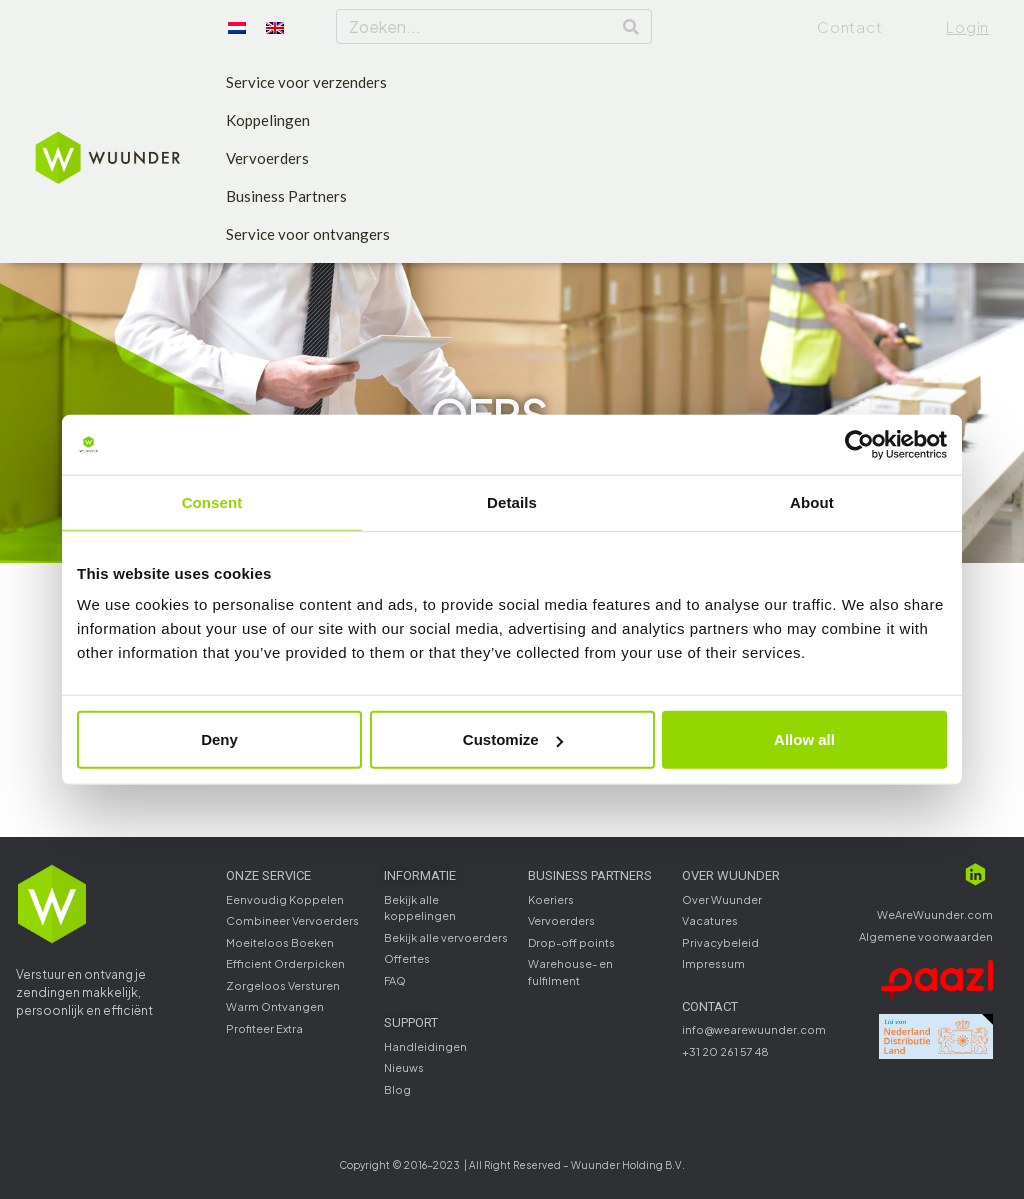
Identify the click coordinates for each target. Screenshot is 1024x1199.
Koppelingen (268, 120)
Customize (513, 739)
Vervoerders (267, 158)
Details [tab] (512, 501)
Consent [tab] (212, 501)
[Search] (631, 26)
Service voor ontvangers (308, 234)
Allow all (804, 739)
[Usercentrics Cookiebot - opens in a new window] (859, 444)
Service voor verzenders (306, 82)
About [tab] (812, 501)
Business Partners (286, 196)
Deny (219, 739)
